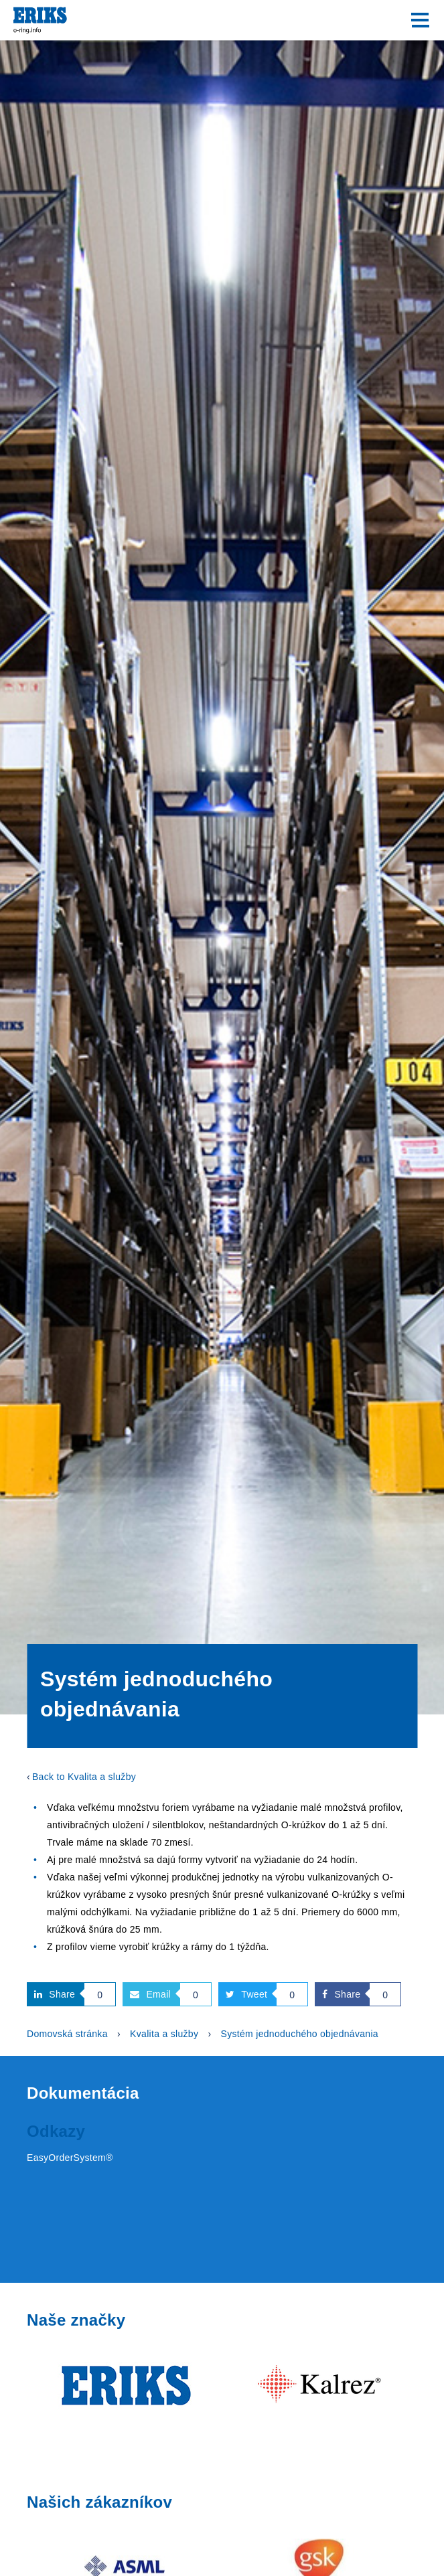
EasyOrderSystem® (70, 2157)
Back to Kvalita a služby (84, 1776)
